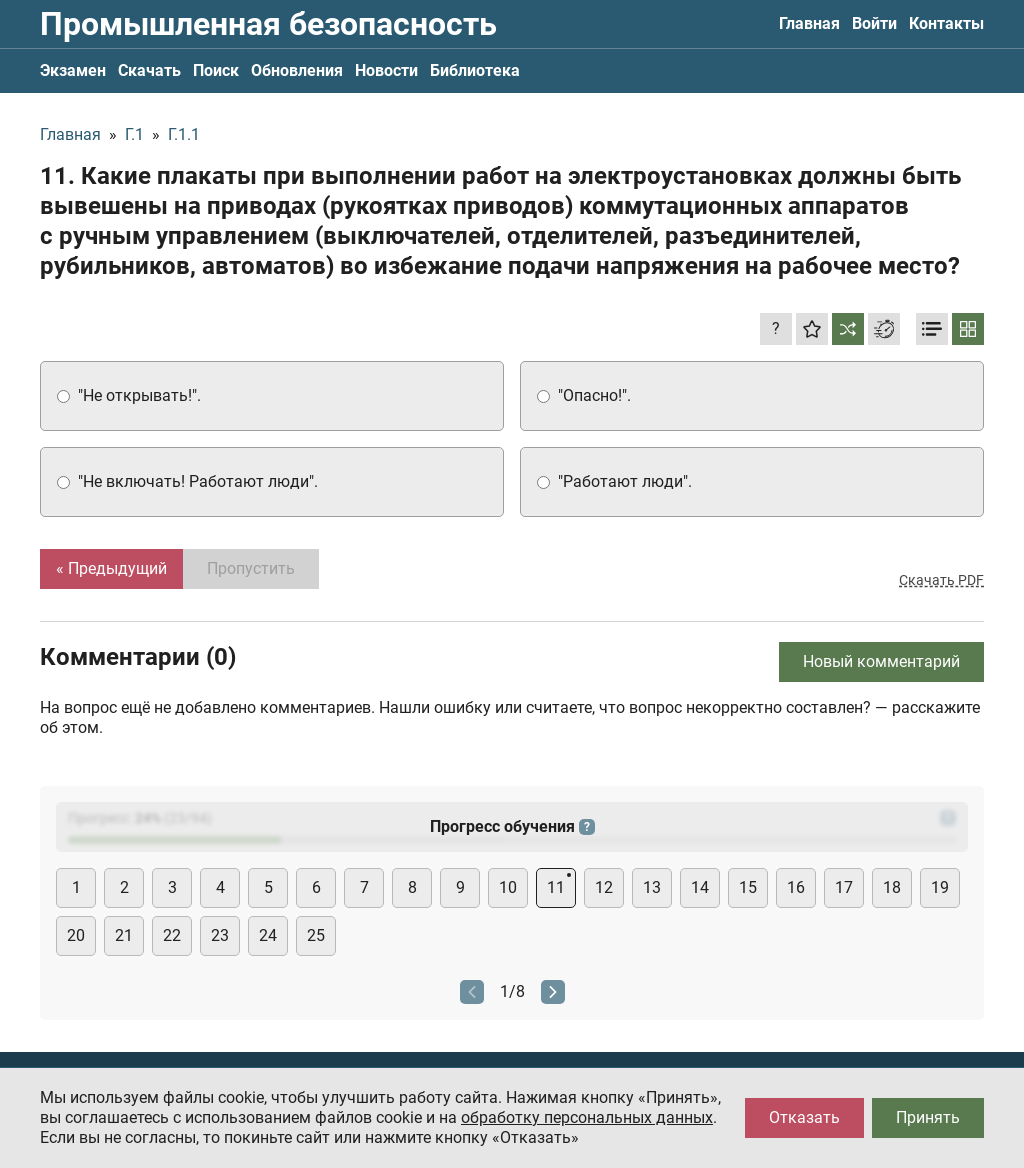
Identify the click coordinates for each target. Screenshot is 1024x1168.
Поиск (216, 70)
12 (604, 887)
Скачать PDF (941, 580)
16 (796, 887)
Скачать (149, 70)
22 (172, 935)
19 (940, 887)
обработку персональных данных (587, 1117)
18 (892, 887)
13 (652, 887)
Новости (386, 70)
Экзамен (73, 70)
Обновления (297, 70)
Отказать (804, 1117)
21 (124, 935)
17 (844, 887)
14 (700, 887)
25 (316, 935)
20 (76, 935)
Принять (928, 1117)
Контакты (946, 23)
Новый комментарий (881, 661)
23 (220, 935)
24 (268, 935)
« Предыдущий (111, 568)
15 (748, 887)
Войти (874, 23)
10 (508, 887)
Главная (809, 23)
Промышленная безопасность (268, 24)
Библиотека (475, 70)
